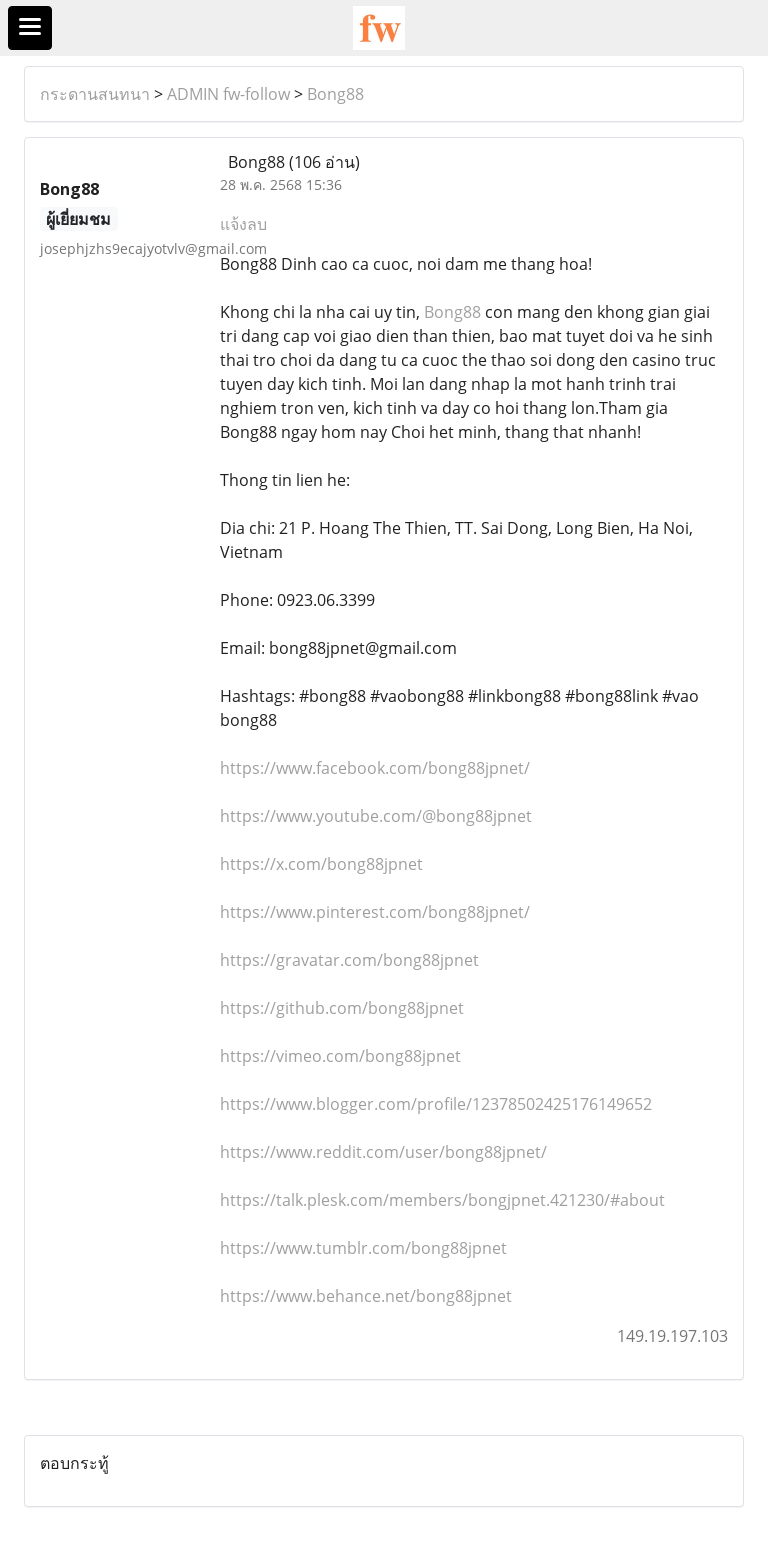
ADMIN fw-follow (228, 94)
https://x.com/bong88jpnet (321, 864)
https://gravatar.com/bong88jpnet (349, 960)
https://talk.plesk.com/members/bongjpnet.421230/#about (442, 1200)
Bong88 (335, 94)
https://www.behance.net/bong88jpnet (366, 1296)
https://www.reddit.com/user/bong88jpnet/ (383, 1152)
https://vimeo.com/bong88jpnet (340, 1056)
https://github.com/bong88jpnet (342, 1008)
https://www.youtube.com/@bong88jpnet (376, 816)
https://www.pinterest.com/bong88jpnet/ (375, 912)
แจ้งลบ (243, 224)
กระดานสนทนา (95, 94)
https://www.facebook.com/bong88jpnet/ (375, 768)
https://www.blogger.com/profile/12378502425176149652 (436, 1104)
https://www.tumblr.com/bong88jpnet (363, 1248)
